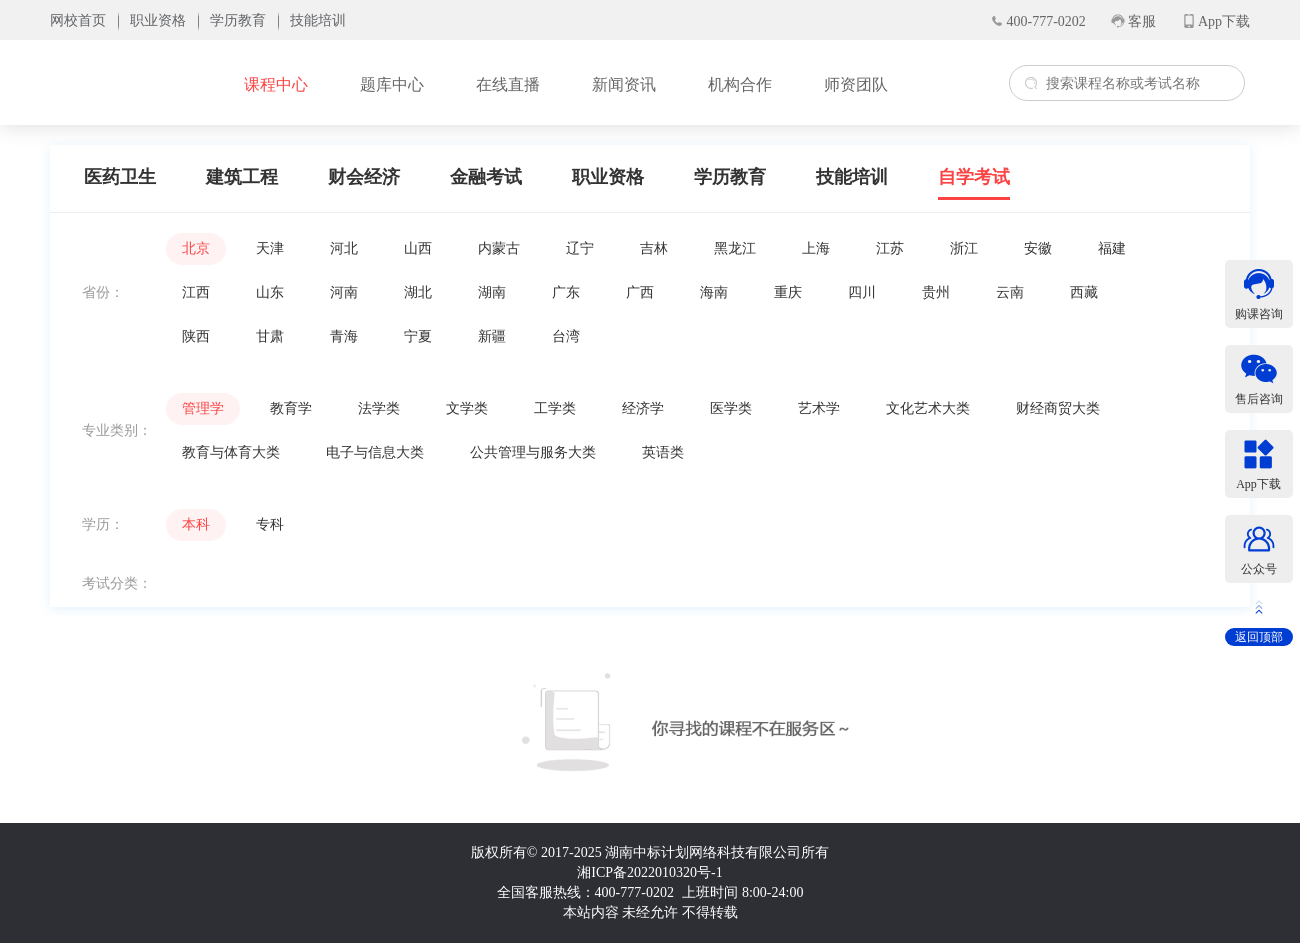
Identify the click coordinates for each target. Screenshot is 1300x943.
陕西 (196, 336)
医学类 (731, 408)
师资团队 (856, 84)
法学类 (379, 408)
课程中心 (276, 84)
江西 (196, 292)
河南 (344, 292)
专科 (270, 524)
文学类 (467, 408)
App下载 (1224, 21)
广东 (566, 292)
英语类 (663, 452)
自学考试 (974, 177)
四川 (862, 292)
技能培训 (852, 177)
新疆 (492, 336)
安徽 (1038, 248)
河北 (344, 248)
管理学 (203, 408)
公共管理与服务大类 (533, 452)
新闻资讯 (624, 84)
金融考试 (486, 177)
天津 (270, 248)
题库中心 (392, 84)
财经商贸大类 (1058, 408)
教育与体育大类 (231, 452)
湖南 (492, 292)
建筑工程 (242, 177)
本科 (196, 524)
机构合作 (740, 84)
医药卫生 (120, 177)
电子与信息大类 (375, 452)
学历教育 (730, 177)
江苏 (890, 248)
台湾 (566, 336)
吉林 (654, 248)
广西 (640, 292)
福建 (1112, 248)
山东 (270, 292)
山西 (418, 248)
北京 (196, 248)
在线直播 (508, 84)
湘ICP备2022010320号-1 (649, 872)
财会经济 (364, 177)
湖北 (418, 292)
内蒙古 (499, 248)
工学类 (555, 408)
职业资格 (608, 177)
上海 (816, 248)
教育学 (291, 408)
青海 (344, 336)
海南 (714, 292)
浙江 (964, 248)
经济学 (643, 408)
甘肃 (270, 336)
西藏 (1084, 292)
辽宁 (580, 248)
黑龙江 (735, 248)
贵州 (936, 292)
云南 (1010, 292)
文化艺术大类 (928, 408)
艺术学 (819, 408)
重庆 (788, 292)
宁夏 (418, 336)
